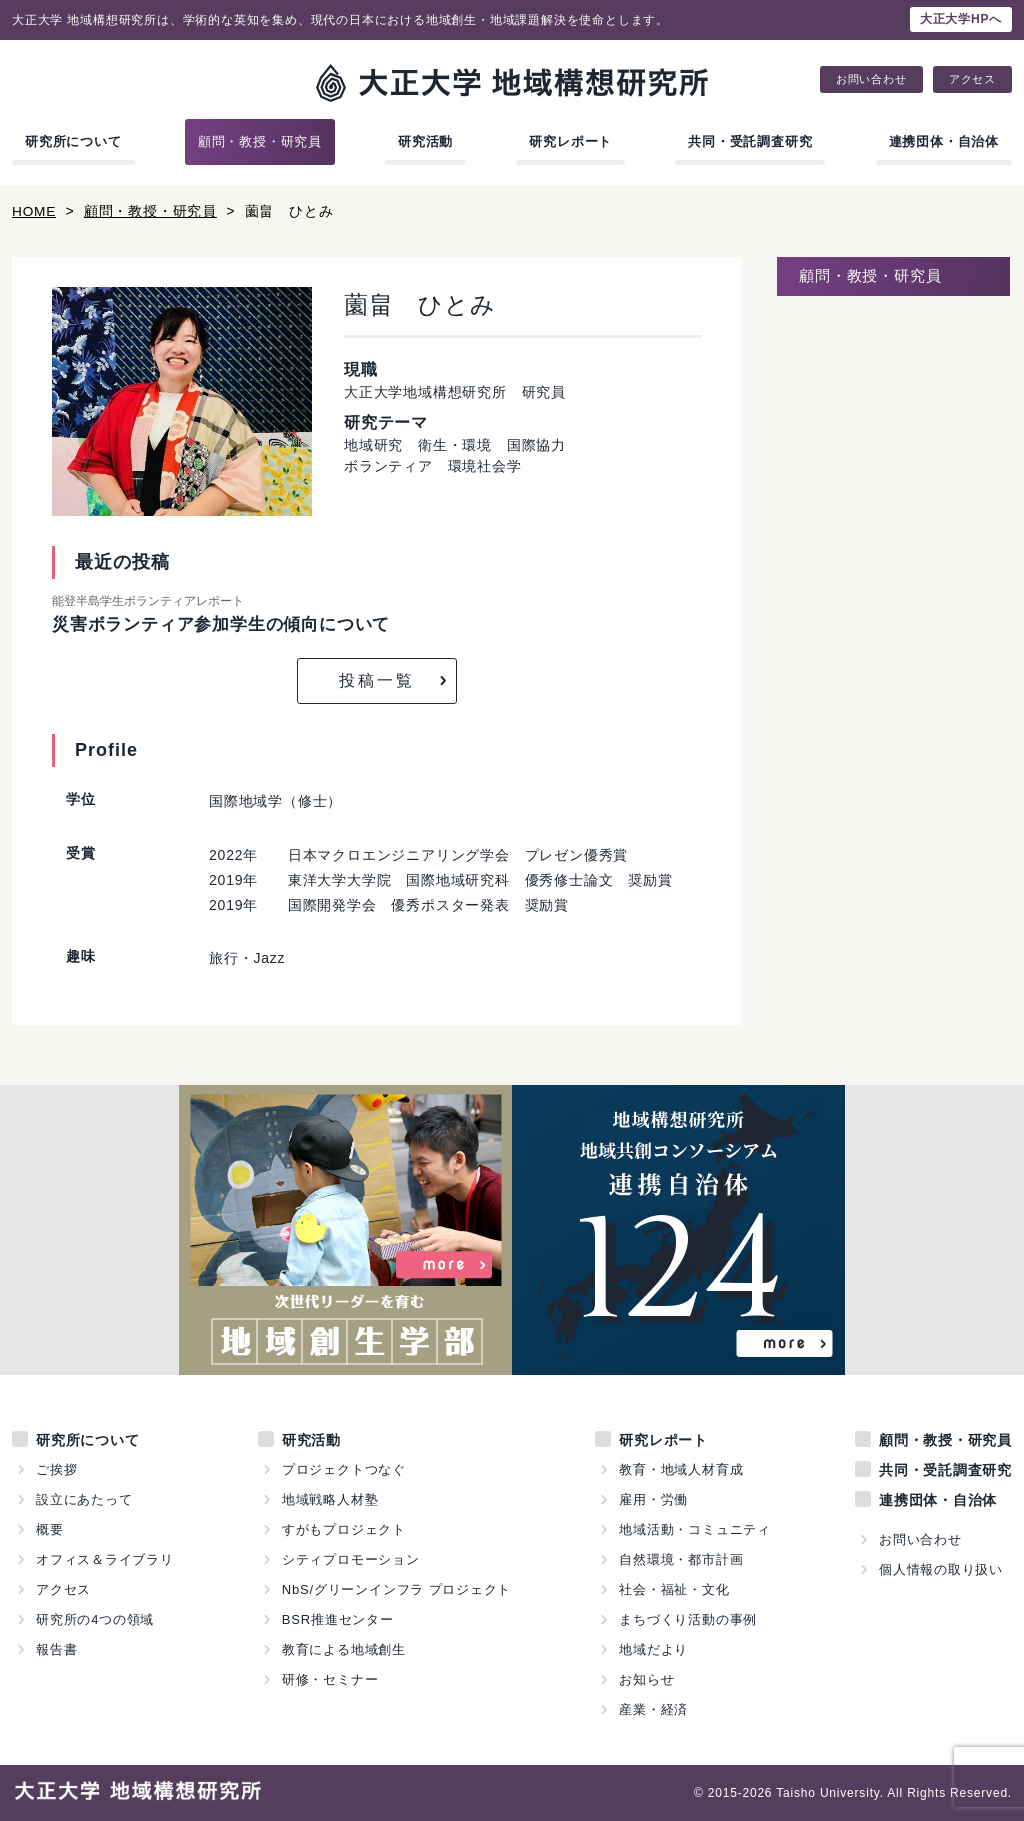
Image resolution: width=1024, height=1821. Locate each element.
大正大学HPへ (961, 19)
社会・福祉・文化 (674, 1589)
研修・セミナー (330, 1679)
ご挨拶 (56, 1469)
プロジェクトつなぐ (344, 1469)
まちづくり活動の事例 (688, 1619)
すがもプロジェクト (344, 1529)
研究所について (73, 141)
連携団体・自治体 (944, 141)
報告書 (56, 1649)
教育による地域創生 (344, 1649)
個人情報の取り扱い (941, 1569)
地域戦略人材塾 (330, 1499)
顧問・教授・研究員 (260, 141)
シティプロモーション (351, 1559)
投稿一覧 (377, 680)
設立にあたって (84, 1499)
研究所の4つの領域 (95, 1619)
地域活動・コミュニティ (695, 1529)
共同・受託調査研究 (750, 141)
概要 (50, 1529)
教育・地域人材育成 (681, 1469)
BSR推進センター (338, 1619)
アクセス (972, 79)
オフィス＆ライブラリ (105, 1559)
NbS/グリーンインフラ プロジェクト (397, 1589)
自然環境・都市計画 (681, 1559)
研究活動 (425, 141)
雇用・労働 (653, 1499)
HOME (34, 211)
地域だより (653, 1649)
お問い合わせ (871, 79)
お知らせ (646, 1679)
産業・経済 (653, 1709)
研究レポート (570, 141)
